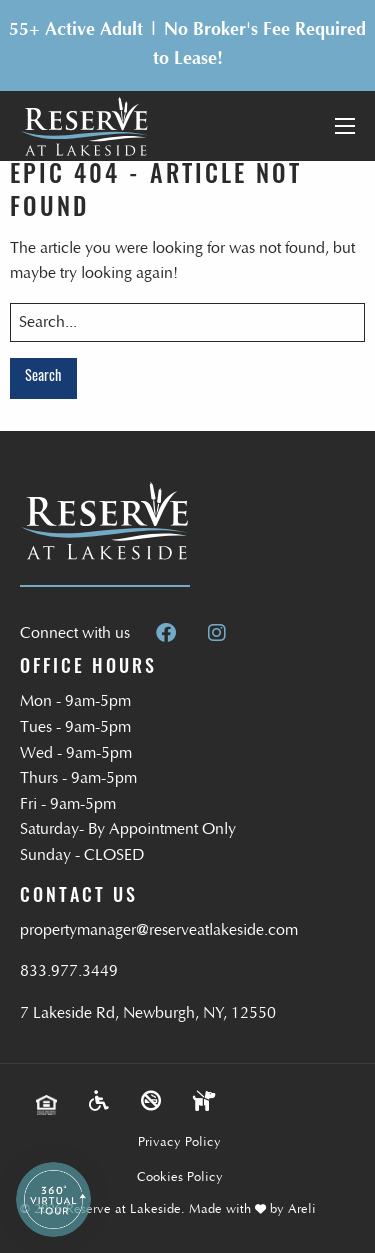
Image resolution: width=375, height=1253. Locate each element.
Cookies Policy (180, 1177)
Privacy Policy (179, 1142)
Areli (302, 1209)
